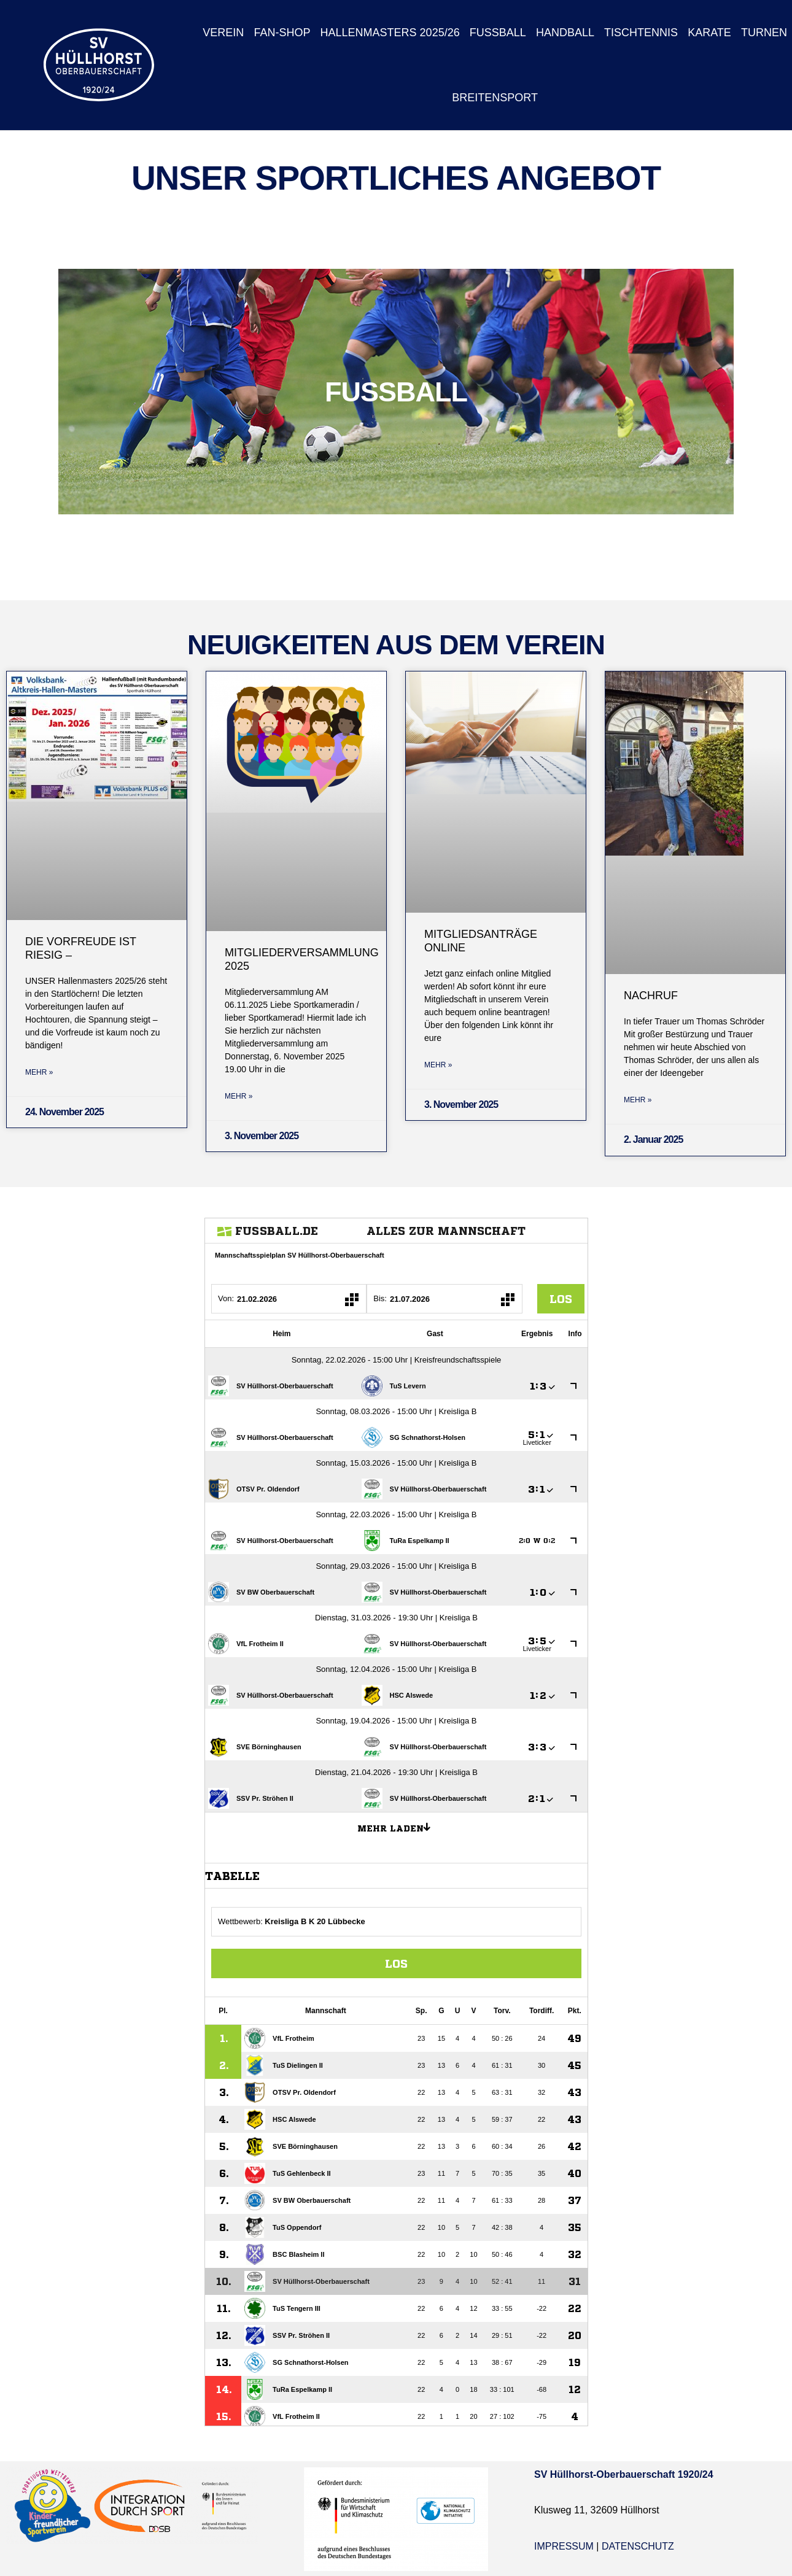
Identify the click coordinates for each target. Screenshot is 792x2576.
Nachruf (651, 995)
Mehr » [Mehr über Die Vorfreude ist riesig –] (39, 1072)
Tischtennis (641, 32)
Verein (223, 32)
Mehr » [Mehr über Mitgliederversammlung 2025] (238, 1096)
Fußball (498, 32)
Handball (565, 32)
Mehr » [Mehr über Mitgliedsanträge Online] (438, 1065)
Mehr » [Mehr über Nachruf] (637, 1100)
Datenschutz (638, 2546)
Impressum (564, 2546)
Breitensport (495, 97)
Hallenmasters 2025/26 (390, 32)
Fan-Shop (282, 32)
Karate (709, 32)
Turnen (764, 32)
